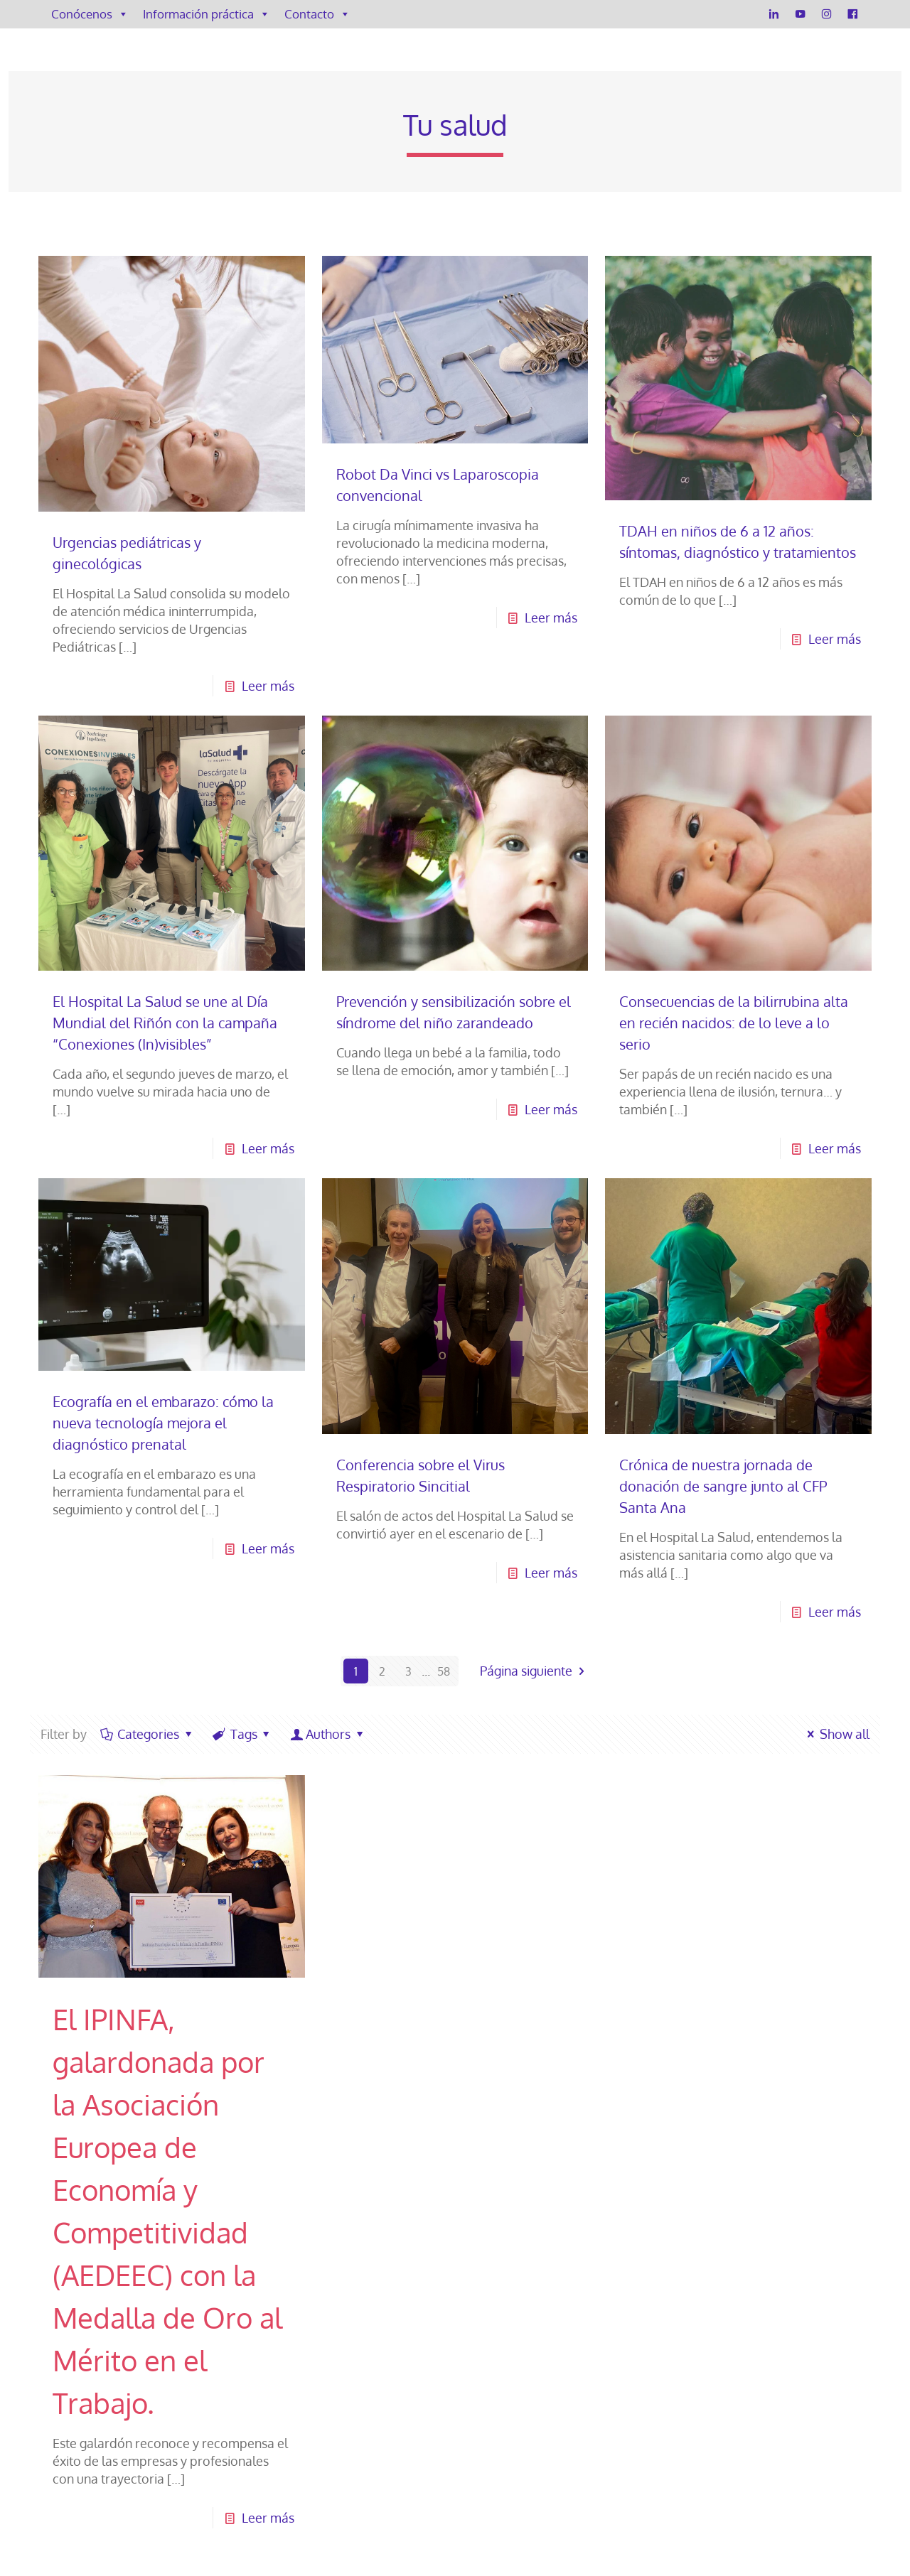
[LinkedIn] (774, 14)
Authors (328, 1734)
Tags (242, 1734)
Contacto (317, 14)
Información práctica (206, 14)
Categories (147, 1734)
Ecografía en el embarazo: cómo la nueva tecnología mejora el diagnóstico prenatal (163, 1422)
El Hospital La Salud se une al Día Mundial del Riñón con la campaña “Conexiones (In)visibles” (165, 1022)
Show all (835, 1734)
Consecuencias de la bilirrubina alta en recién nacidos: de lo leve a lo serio (733, 1022)
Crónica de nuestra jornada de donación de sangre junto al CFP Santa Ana (723, 1485)
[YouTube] (800, 14)
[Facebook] (853, 14)
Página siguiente (535, 1670)
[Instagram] (826, 14)
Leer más (268, 686)
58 (444, 1670)
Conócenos (90, 14)
